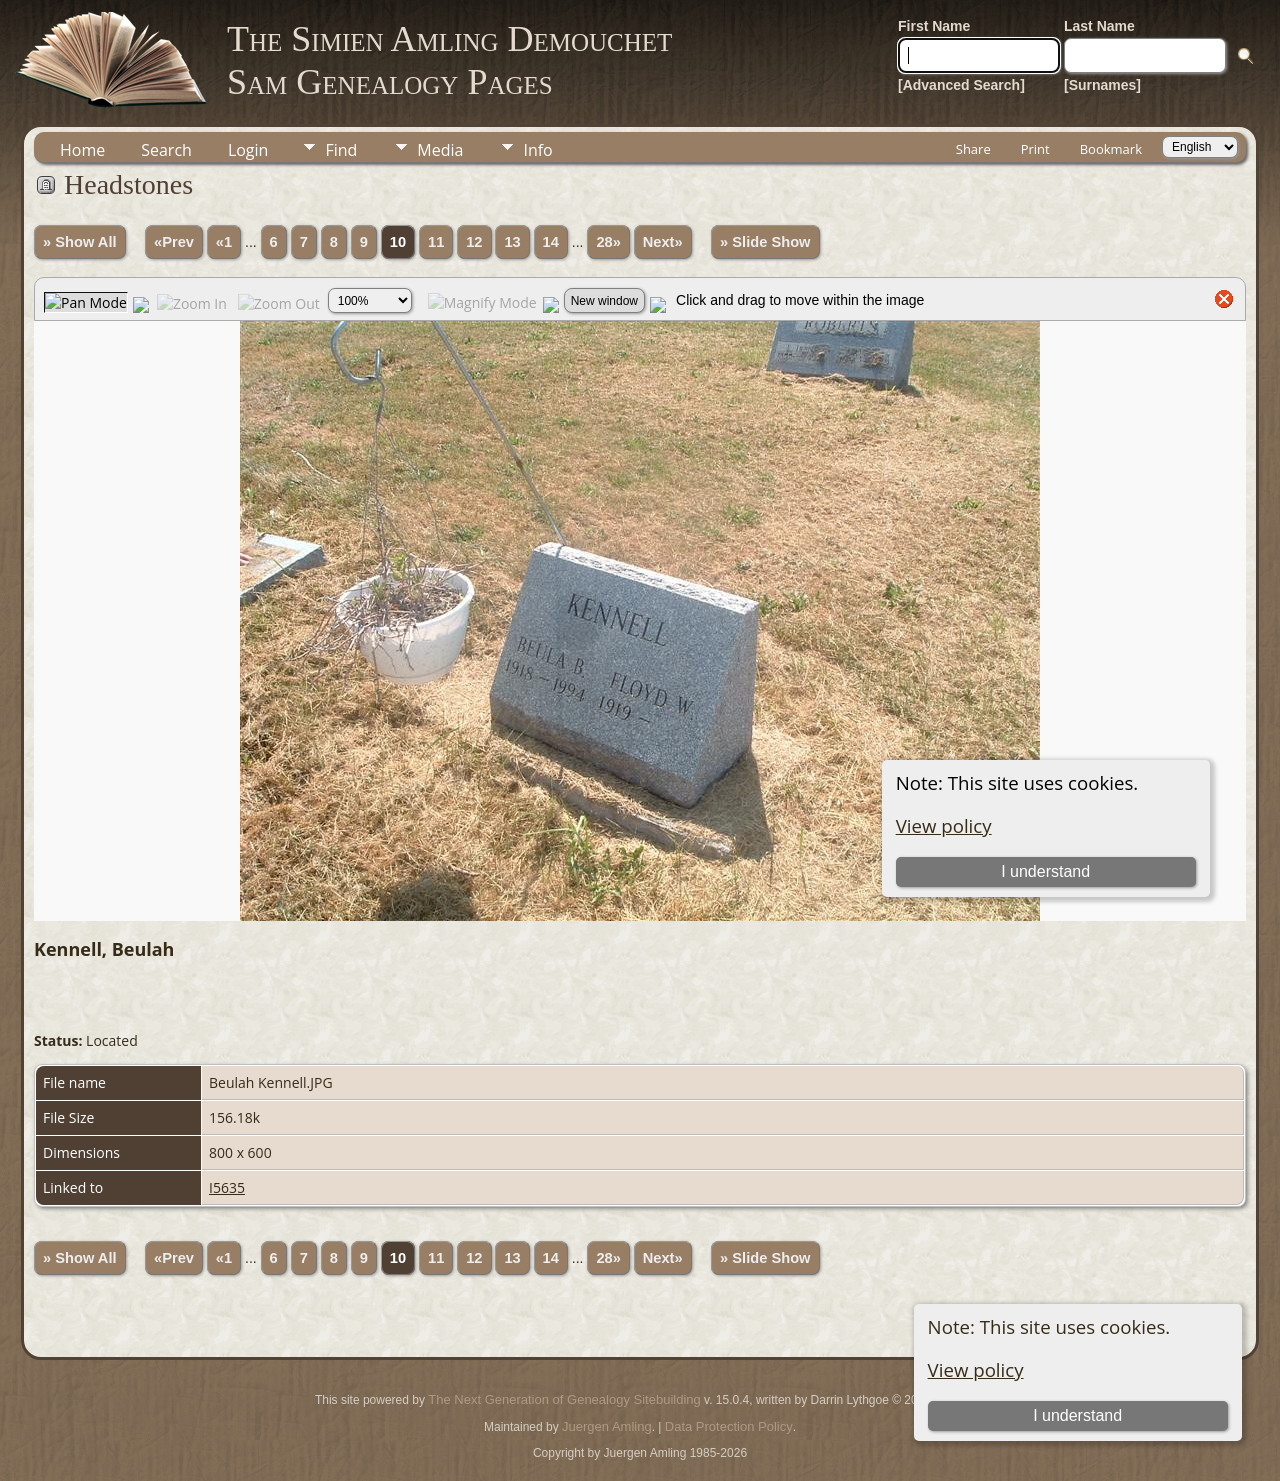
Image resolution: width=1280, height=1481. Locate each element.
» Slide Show (765, 242)
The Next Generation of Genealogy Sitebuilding (564, 1399)
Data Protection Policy (729, 1426)
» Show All (80, 242)
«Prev (174, 242)
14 (551, 242)
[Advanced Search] (961, 85)
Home (82, 150)
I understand (1077, 1415)
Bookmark (1111, 149)
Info (537, 150)
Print (1035, 149)
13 (512, 242)
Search (166, 150)
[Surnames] (1102, 85)
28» (608, 242)
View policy (976, 1369)
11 (436, 242)
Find (341, 150)
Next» (663, 242)
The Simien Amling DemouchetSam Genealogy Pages (449, 60)
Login (248, 150)
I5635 (227, 1187)
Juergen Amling (607, 1426)
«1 (224, 242)
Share (973, 149)
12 (474, 242)
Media (440, 150)
